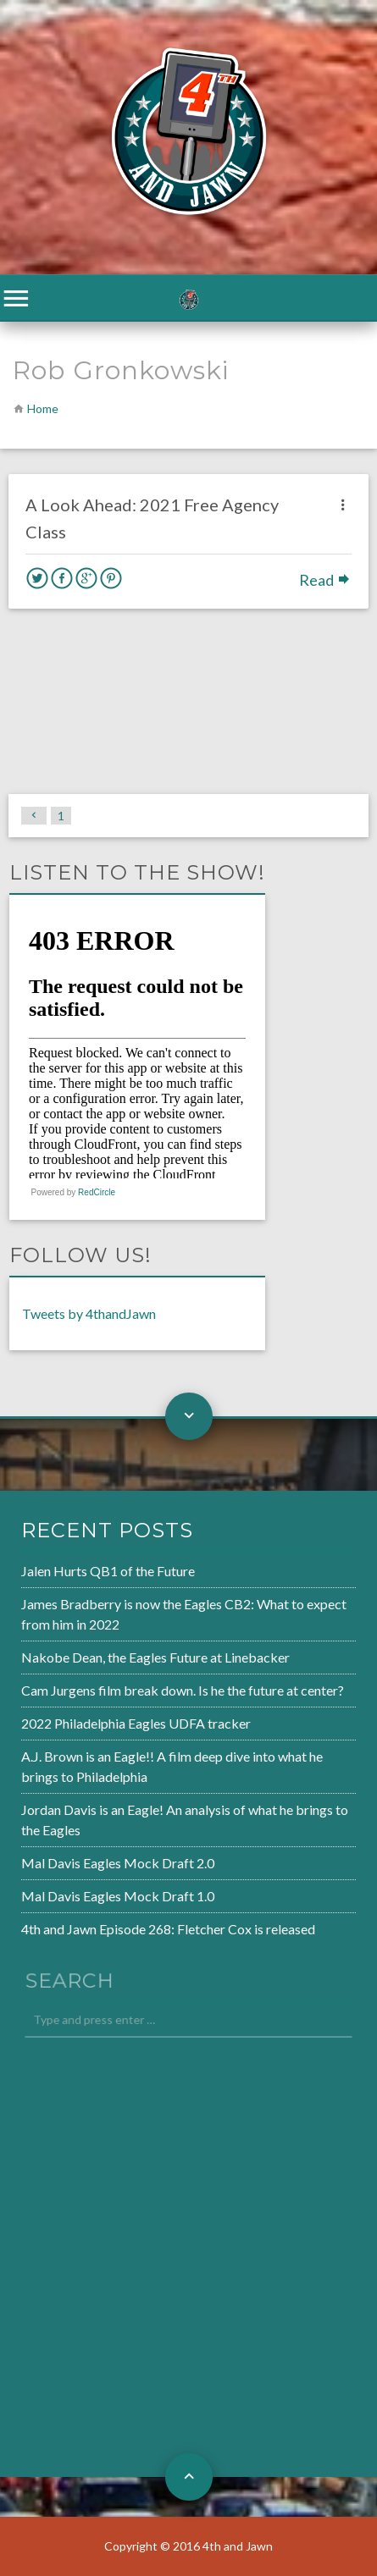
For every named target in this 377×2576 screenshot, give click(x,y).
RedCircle (96, 1192)
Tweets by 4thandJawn (89, 1313)
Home (42, 408)
